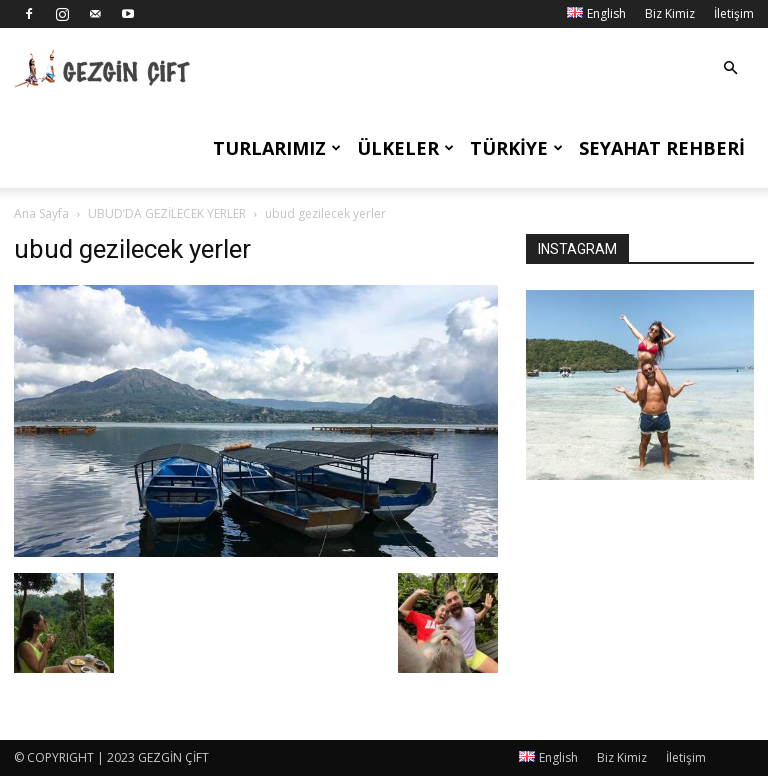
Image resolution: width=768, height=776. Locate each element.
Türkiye (516, 148)
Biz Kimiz (670, 13)
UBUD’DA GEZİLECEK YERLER (167, 213)
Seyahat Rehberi (662, 148)
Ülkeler (405, 148)
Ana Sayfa (41, 213)
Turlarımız (277, 148)
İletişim (734, 13)
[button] (730, 68)
